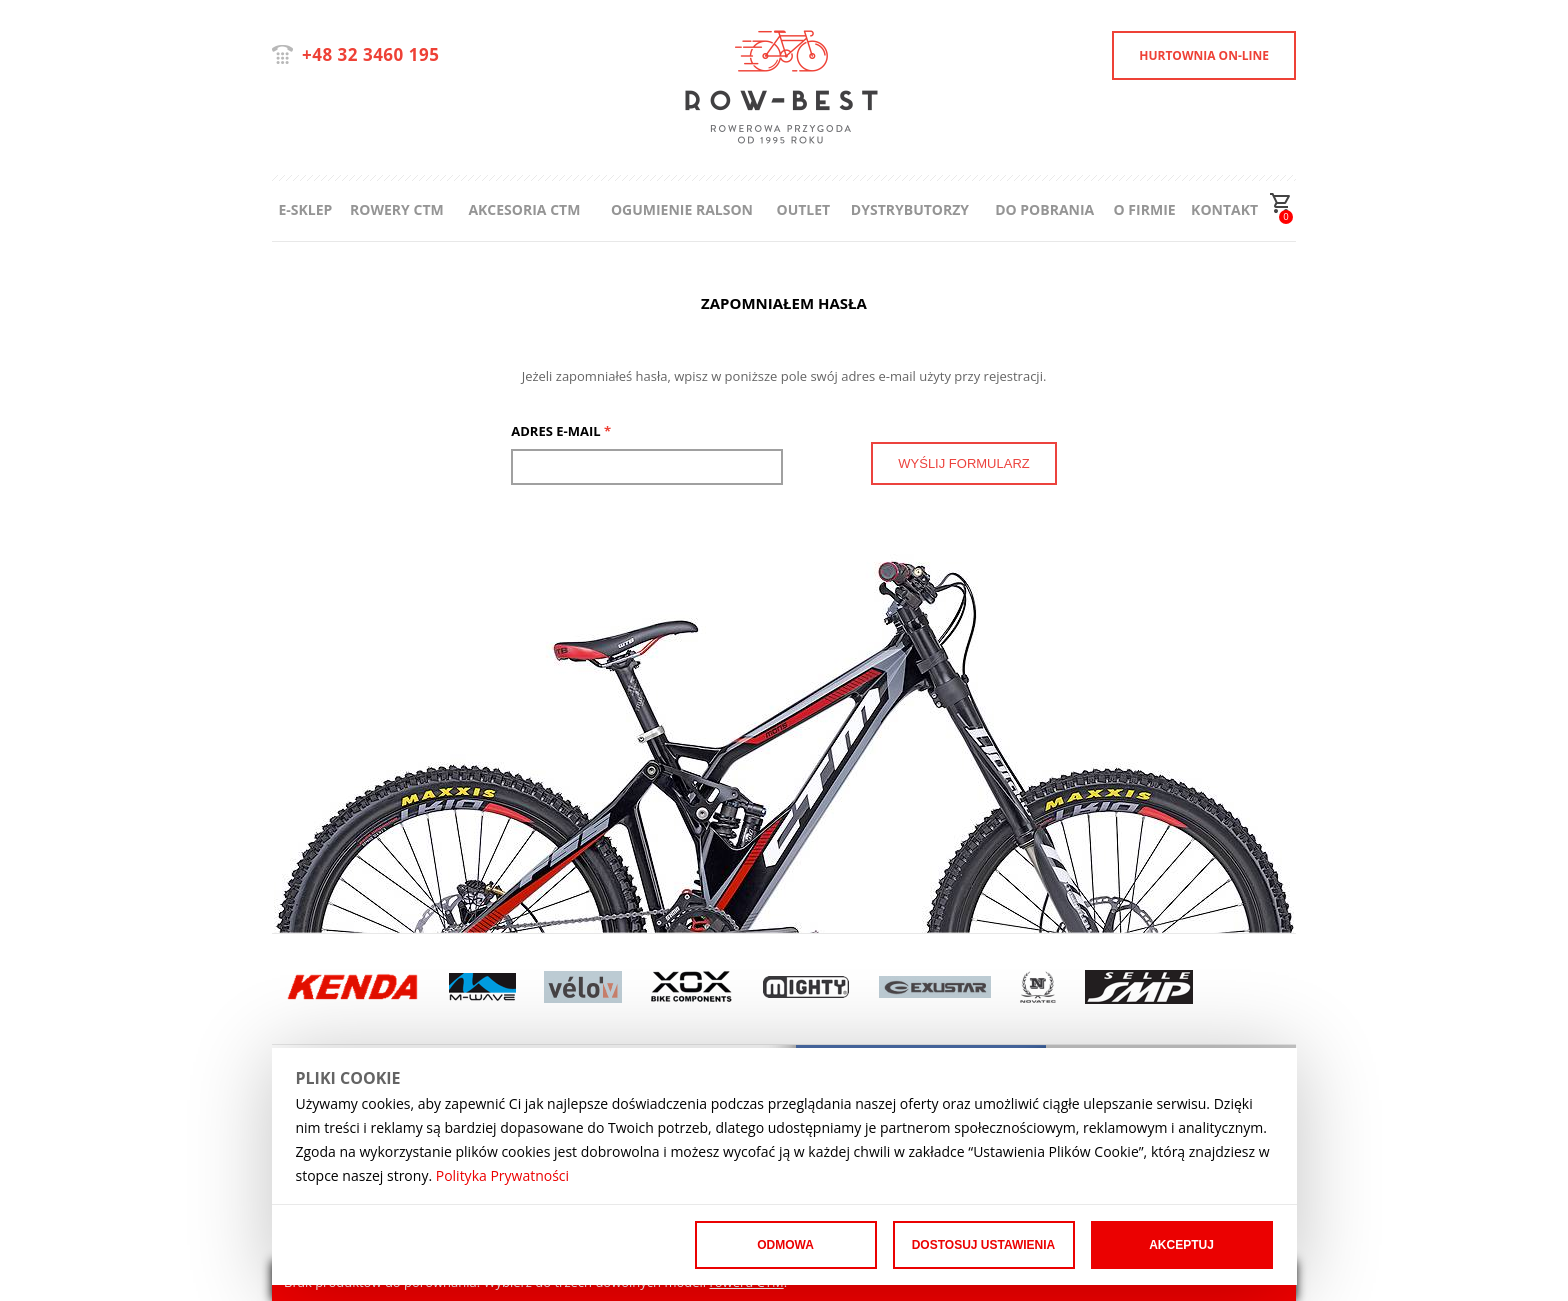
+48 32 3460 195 (370, 54)
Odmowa (785, 1245)
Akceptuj (1181, 1245)
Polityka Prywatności (502, 1175)
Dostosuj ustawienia (984, 1245)
